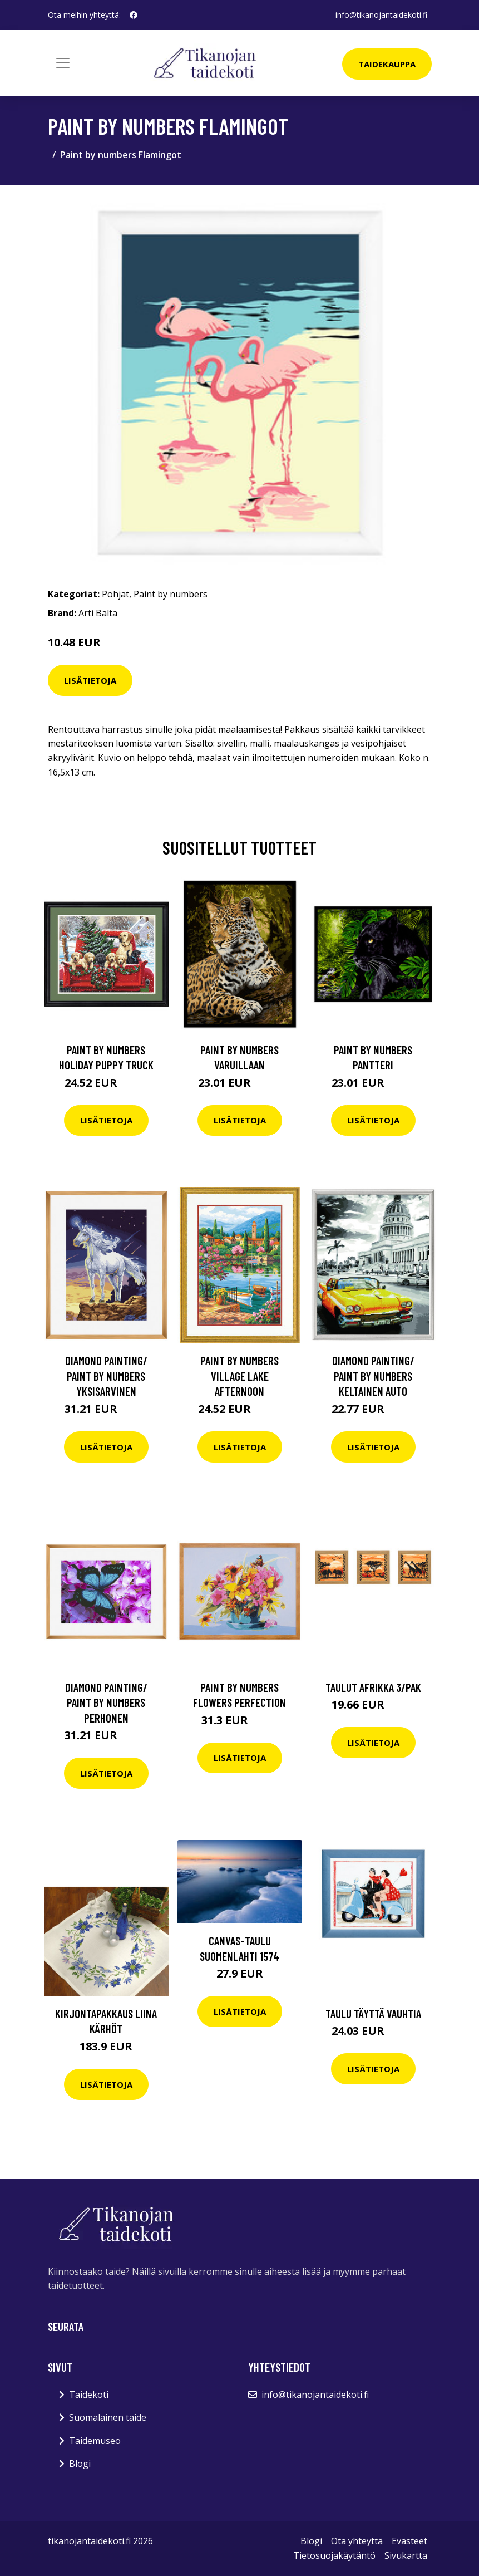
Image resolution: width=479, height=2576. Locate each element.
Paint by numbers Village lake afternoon (239, 1375)
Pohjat (115, 594)
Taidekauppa (387, 64)
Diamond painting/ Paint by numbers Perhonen (106, 1702)
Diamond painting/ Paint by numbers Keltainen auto (373, 1375)
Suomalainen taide (107, 2417)
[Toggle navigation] (63, 62)
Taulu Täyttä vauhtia (373, 2013)
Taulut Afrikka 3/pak (373, 1687)
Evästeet (409, 2541)
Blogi (80, 2463)
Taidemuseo (95, 2441)
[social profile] (133, 15)
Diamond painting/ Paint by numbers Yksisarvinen (106, 1375)
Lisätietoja (90, 680)
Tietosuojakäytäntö (334, 2555)
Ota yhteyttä (357, 2541)
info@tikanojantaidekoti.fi (381, 14)
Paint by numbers (171, 594)
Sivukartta (405, 2555)
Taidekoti (88, 2394)
